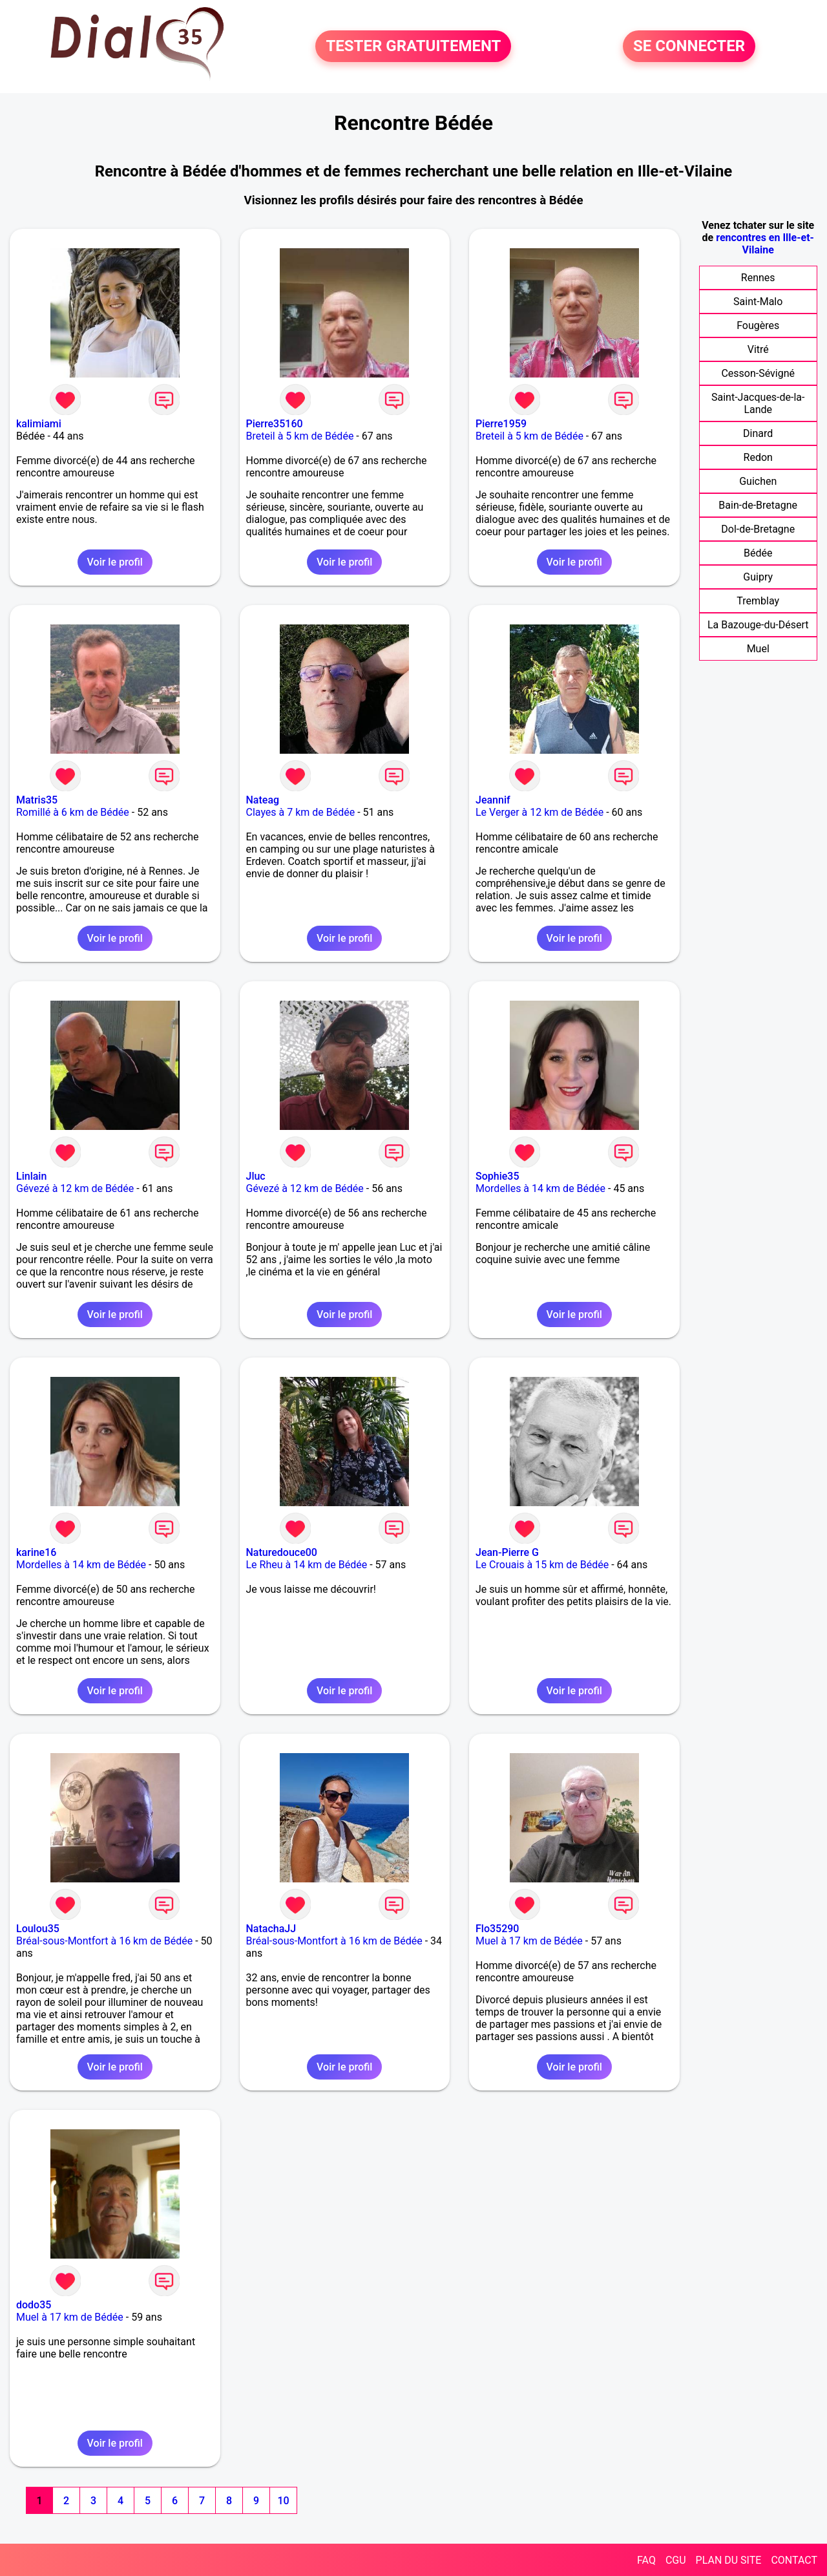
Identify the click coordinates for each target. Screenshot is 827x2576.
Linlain (31, 1176)
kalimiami (38, 424)
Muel (758, 649)
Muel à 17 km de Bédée (529, 1941)
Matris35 (37, 800)
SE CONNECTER (689, 46)
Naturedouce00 (281, 1552)
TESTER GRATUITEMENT (413, 46)
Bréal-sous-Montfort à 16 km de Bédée (104, 1941)
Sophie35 (497, 1176)
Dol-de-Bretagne (758, 529)
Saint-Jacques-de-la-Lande (758, 403)
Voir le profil (115, 562)
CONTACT (794, 2560)
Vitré (758, 349)
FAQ (646, 2560)
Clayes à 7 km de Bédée (300, 812)
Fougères (758, 325)
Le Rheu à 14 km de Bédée (307, 1565)
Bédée (758, 553)
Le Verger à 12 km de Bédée (539, 812)
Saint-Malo (757, 301)
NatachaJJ (271, 1928)
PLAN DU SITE (729, 2560)
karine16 (36, 1552)
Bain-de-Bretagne (757, 505)
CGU (675, 2560)
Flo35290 (497, 1928)
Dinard (758, 433)
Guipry (758, 577)
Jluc (256, 1176)
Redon (758, 457)
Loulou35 (37, 1928)
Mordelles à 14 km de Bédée (540, 1188)
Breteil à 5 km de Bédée (300, 436)
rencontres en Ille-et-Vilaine (765, 243)
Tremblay (758, 601)
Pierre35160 (274, 424)
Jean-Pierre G (507, 1552)
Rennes (758, 277)
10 (283, 2501)
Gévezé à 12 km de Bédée (75, 1188)
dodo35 (33, 2305)
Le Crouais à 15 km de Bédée (542, 1565)
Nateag (263, 800)
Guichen (758, 481)
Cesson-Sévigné (758, 373)
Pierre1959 (501, 424)
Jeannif (493, 800)
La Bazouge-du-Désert (758, 625)
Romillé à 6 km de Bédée (72, 812)
